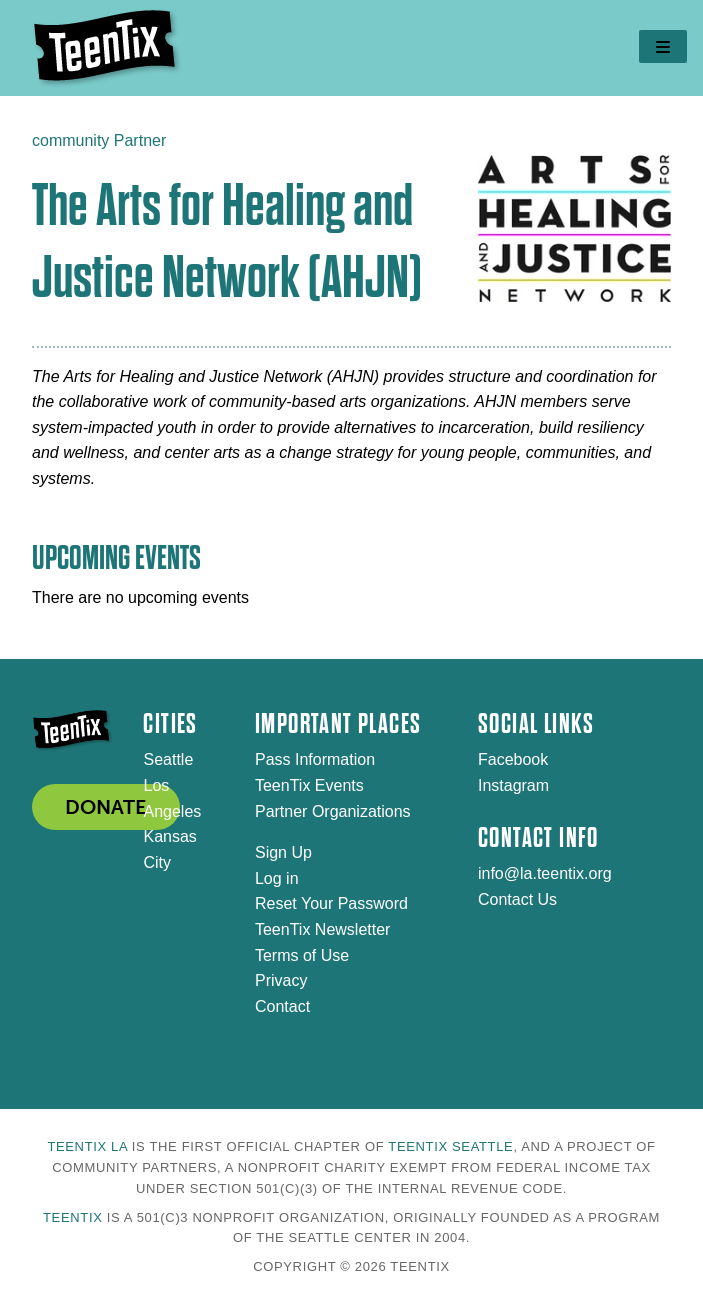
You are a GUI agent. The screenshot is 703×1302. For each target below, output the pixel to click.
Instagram (513, 785)
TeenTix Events (309, 785)
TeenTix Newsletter (322, 929)
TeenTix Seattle (450, 1146)
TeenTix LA (87, 1146)
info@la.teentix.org (545, 873)
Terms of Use (302, 955)
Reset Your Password (331, 903)
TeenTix (72, 1217)
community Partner (99, 140)
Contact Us (517, 899)
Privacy (281, 980)
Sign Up (283, 852)
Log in (277, 878)
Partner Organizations (333, 811)
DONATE (106, 807)
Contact (282, 1006)
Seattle (168, 759)
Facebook (513, 759)
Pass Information (315, 759)
